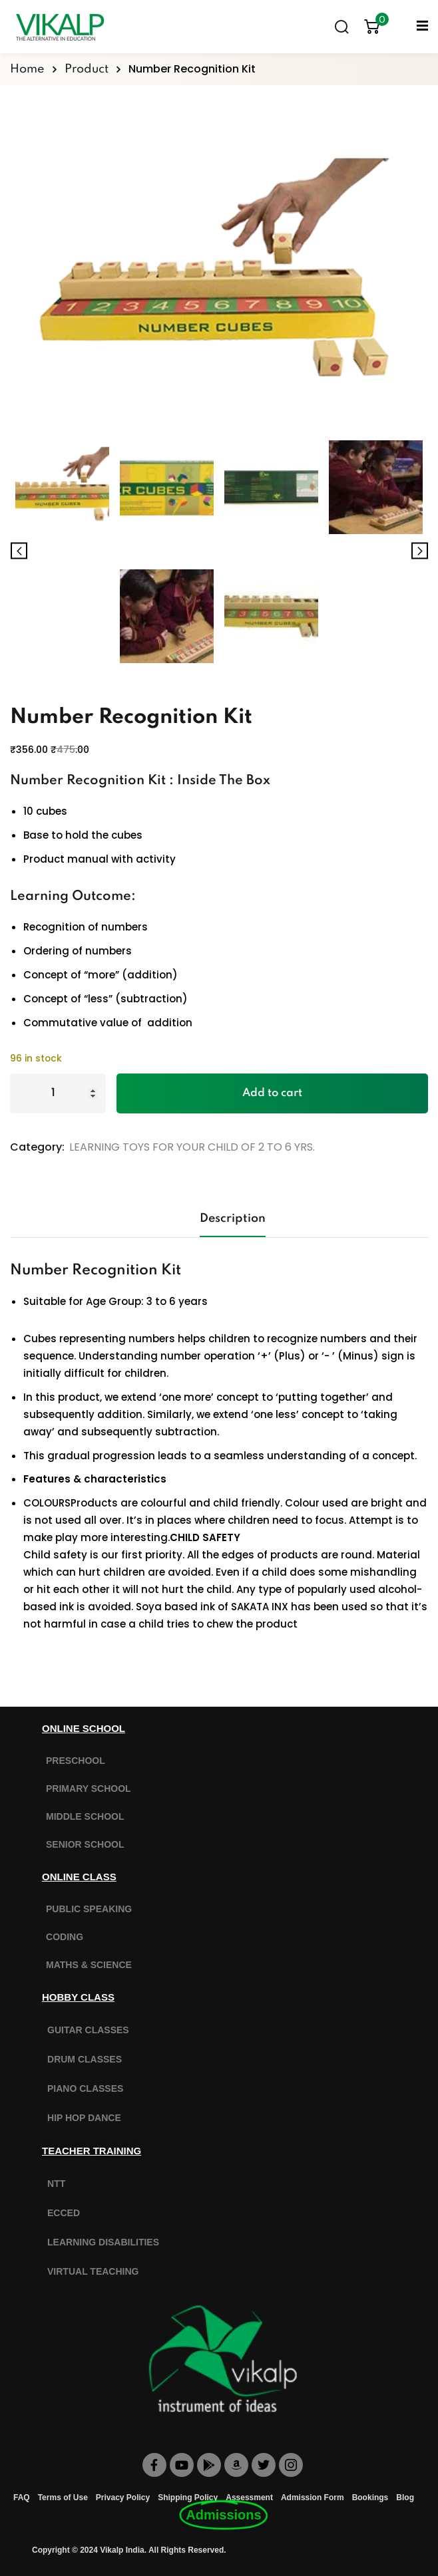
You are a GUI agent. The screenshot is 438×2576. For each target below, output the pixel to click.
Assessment (249, 2497)
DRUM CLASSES (84, 2059)
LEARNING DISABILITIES (103, 2242)
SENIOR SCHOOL (85, 1844)
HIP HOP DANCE (84, 2117)
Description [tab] (233, 1218)
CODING (64, 1937)
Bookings (370, 2497)
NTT (56, 2183)
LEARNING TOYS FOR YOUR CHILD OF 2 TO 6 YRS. (192, 1147)
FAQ (21, 2497)
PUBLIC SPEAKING (89, 1909)
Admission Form (312, 2497)
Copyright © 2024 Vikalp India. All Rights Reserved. (129, 2550)
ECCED (63, 2213)
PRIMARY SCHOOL (88, 1788)
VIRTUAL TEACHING (92, 2271)
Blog (405, 2497)
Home (27, 69)
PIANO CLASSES (85, 2088)
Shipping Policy (188, 2497)
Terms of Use (63, 2497)
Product (87, 69)
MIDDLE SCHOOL (85, 1816)
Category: (37, 1147)
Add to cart (272, 1093)
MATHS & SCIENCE (89, 1964)
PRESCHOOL (75, 1760)
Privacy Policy (123, 2497)
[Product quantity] (58, 1093)
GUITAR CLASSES (88, 2030)
